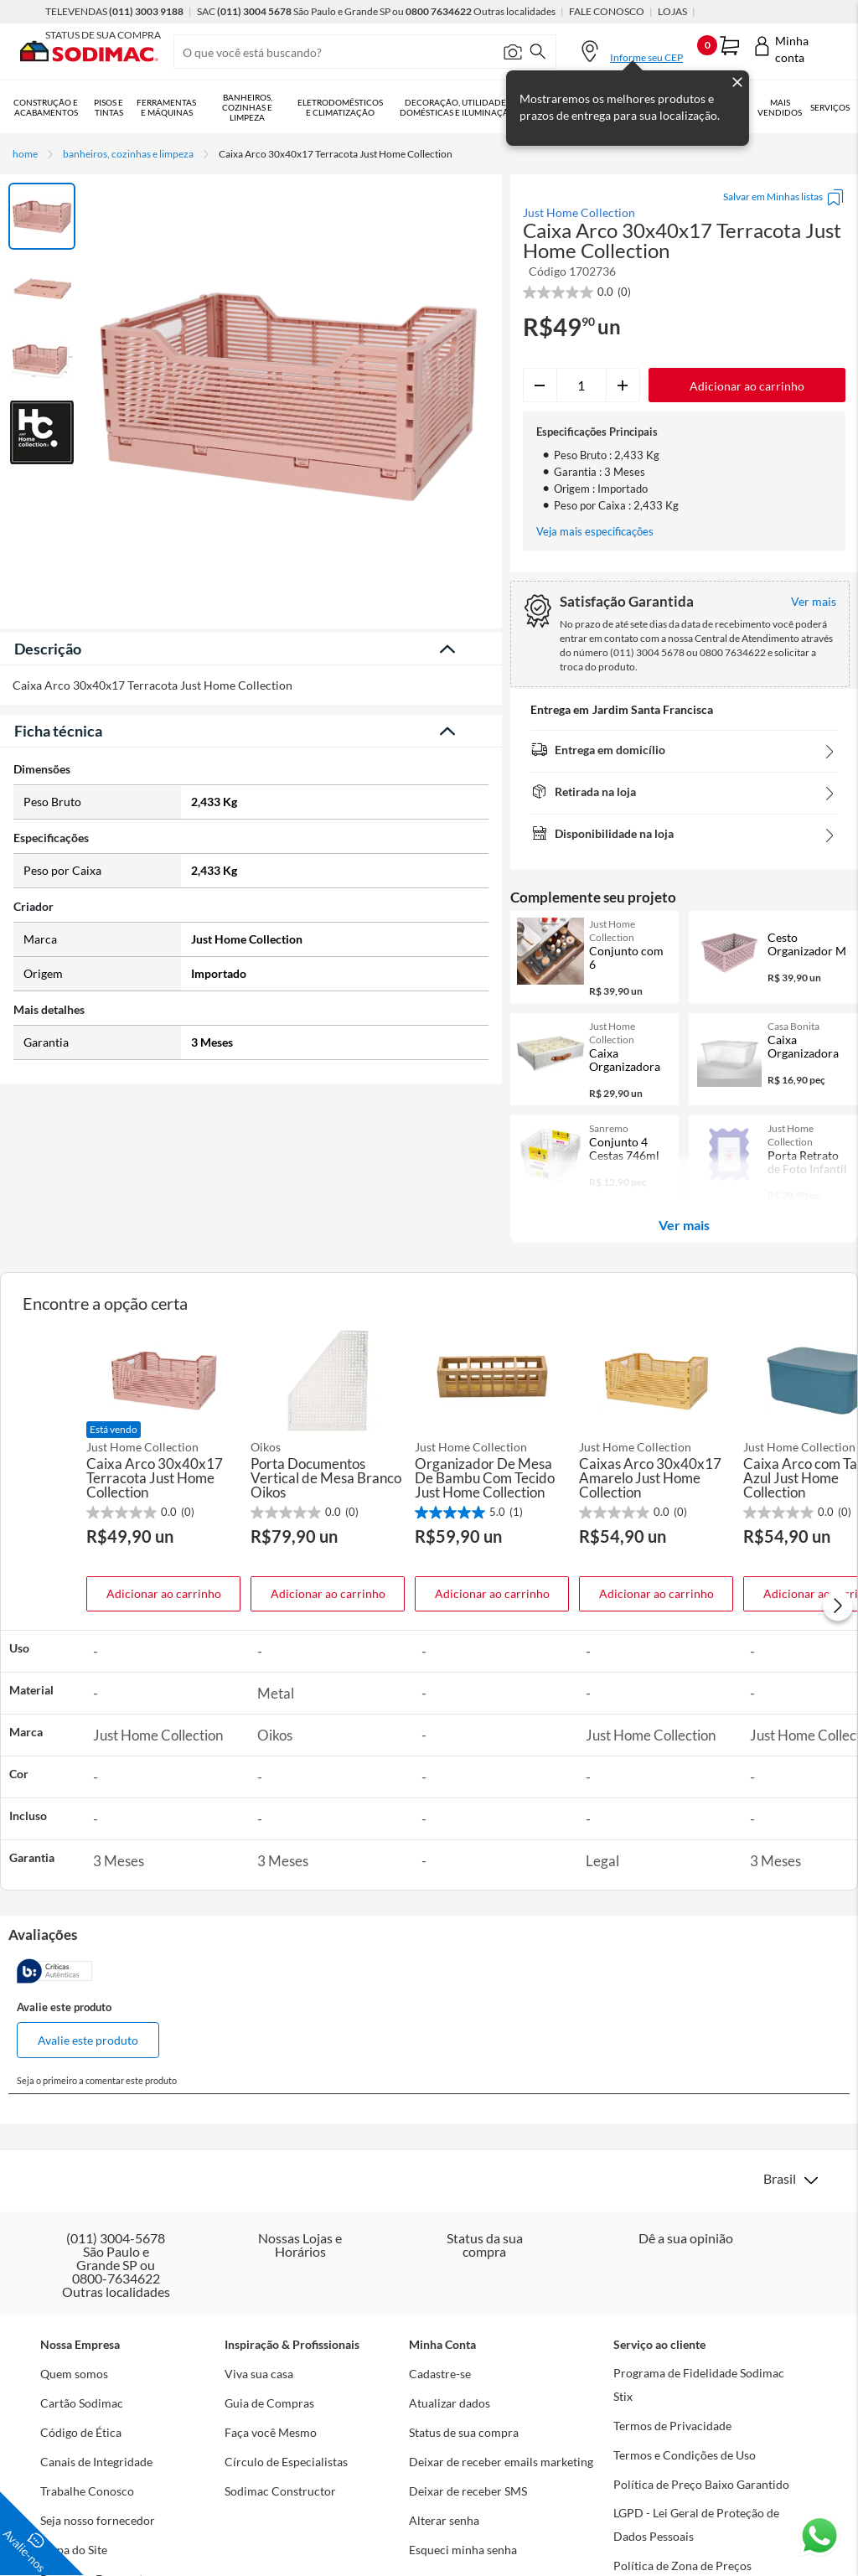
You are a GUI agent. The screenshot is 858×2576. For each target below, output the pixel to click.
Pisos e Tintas (108, 107)
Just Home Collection (579, 213)
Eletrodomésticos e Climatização (340, 107)
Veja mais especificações (595, 531)
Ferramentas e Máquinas (166, 107)
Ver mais (684, 1225)
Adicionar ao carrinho (163, 1593)
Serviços (830, 107)
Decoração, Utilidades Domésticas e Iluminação (457, 107)
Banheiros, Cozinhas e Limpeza (247, 107)
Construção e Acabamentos (45, 107)
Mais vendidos (779, 107)
